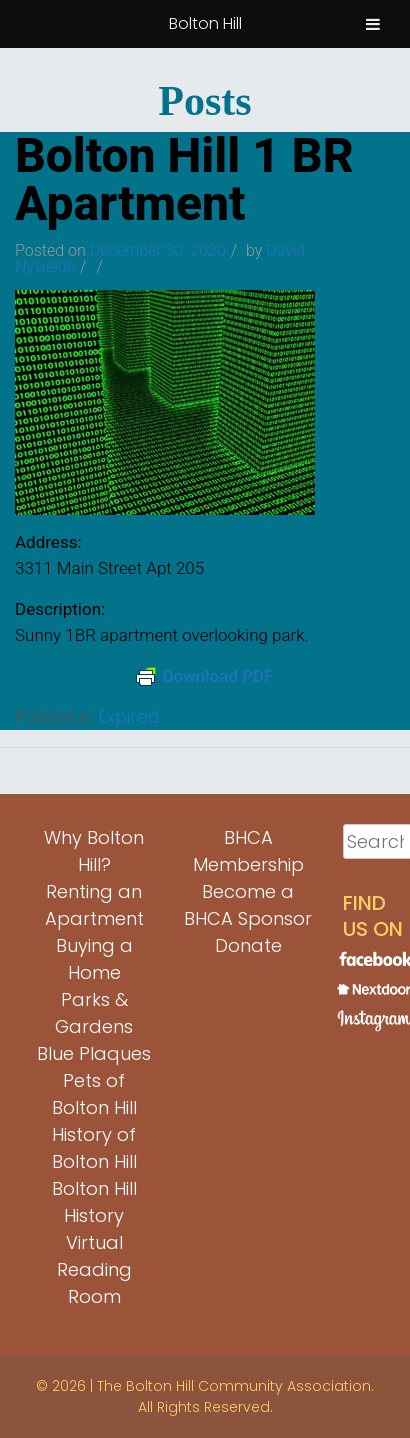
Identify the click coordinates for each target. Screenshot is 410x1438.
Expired (128, 717)
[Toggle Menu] (373, 24)
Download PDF (204, 676)
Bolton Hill (205, 23)
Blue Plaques (94, 1053)
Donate (248, 945)
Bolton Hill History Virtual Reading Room (94, 1242)
